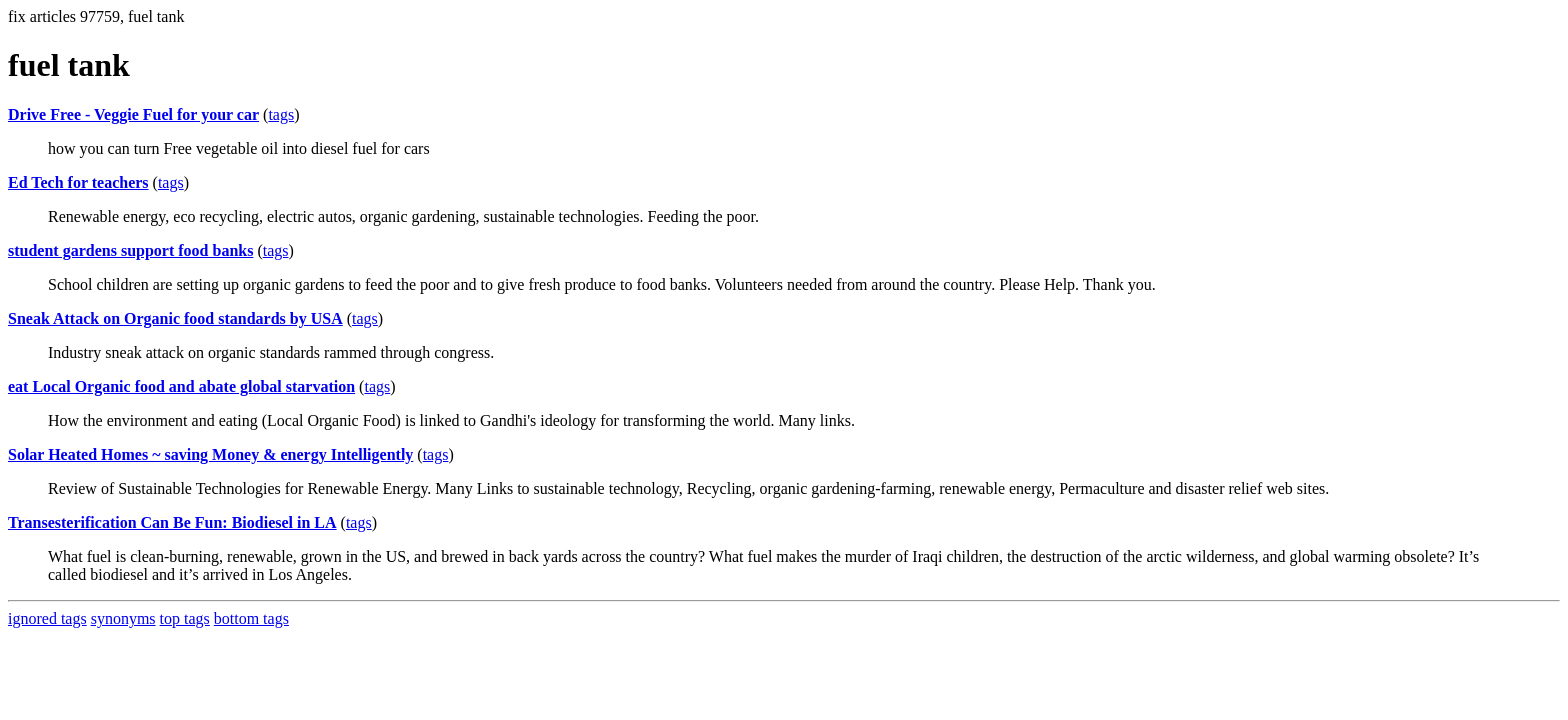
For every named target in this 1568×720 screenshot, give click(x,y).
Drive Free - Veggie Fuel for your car (133, 114)
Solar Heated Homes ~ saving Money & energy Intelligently (210, 454)
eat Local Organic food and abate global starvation (181, 386)
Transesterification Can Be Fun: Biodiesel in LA (172, 522)
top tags (185, 618)
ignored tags (47, 618)
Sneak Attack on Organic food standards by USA (175, 318)
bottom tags (251, 618)
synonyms (123, 618)
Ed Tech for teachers (78, 182)
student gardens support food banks (130, 250)
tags (281, 114)
